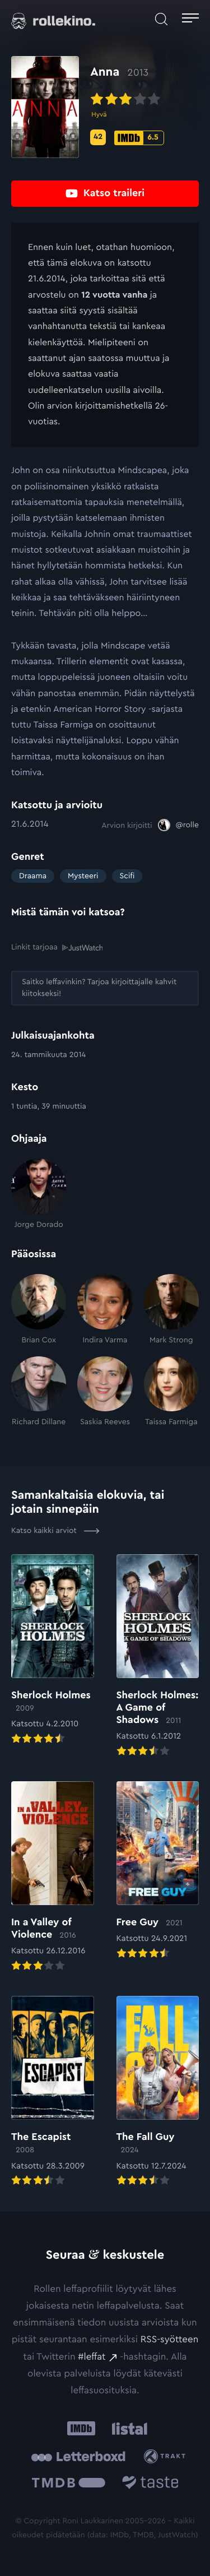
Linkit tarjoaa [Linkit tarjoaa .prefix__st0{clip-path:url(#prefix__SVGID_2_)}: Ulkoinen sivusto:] (56, 947)
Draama (32, 876)
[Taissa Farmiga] (171, 1392)
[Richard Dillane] (38, 1392)
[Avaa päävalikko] (190, 19)
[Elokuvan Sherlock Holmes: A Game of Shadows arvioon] (157, 1656)
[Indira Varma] (104, 1309)
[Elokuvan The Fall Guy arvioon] (157, 2092)
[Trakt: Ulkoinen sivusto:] (167, 2456)
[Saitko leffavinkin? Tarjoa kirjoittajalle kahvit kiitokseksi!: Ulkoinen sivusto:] (105, 988)
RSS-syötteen (169, 2340)
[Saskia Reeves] (104, 1392)
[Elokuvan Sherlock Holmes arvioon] (52, 1650)
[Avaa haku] (161, 19)
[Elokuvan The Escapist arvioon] (52, 2092)
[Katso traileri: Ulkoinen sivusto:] (105, 193)
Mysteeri (83, 876)
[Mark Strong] (171, 1309)
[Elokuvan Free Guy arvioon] (157, 1871)
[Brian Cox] (38, 1309)
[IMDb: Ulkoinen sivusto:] (81, 2428)
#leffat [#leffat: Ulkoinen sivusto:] (91, 2357)
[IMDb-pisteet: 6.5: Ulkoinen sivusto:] (139, 138)
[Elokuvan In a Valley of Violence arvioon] (52, 1877)
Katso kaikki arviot (55, 1531)
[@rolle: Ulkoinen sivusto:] (178, 825)
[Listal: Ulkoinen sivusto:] (127, 2428)
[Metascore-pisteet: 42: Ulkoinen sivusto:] (98, 137)
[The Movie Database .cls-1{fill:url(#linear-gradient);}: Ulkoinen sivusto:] (69, 2484)
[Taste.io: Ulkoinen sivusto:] (150, 2484)
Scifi (127, 876)
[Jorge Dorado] (38, 1194)
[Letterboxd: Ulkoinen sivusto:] (78, 2456)
